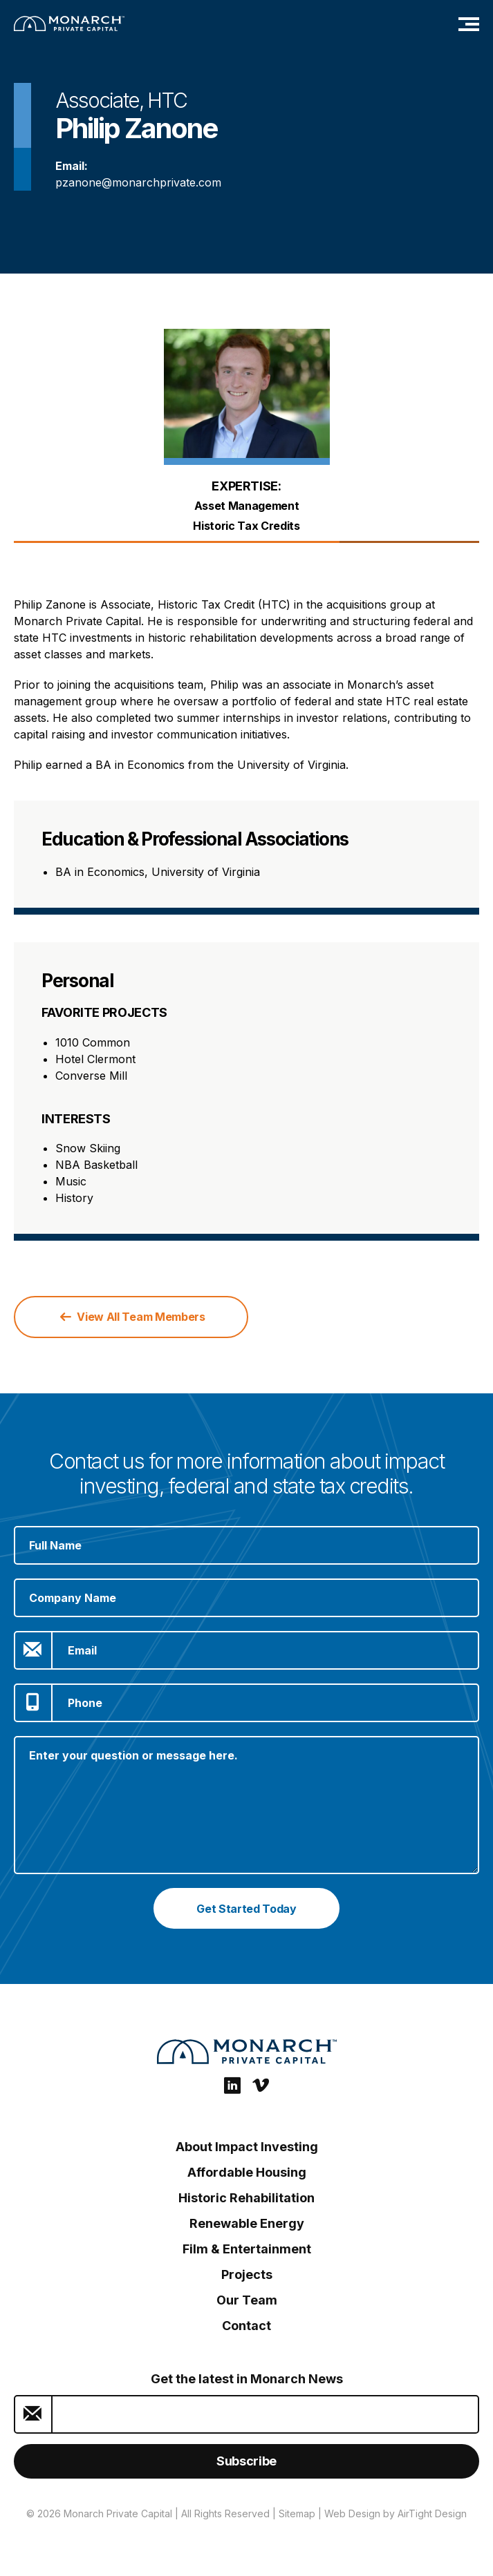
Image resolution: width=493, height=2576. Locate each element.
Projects (246, 2274)
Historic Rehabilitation (246, 2198)
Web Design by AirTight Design (395, 2513)
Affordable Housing (246, 2172)
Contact (246, 2325)
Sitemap (297, 2513)
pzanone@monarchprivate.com (138, 182)
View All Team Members (132, 1317)
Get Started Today (246, 1909)
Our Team (246, 2300)
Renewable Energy (246, 2223)
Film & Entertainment (247, 2249)
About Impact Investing (247, 2146)
